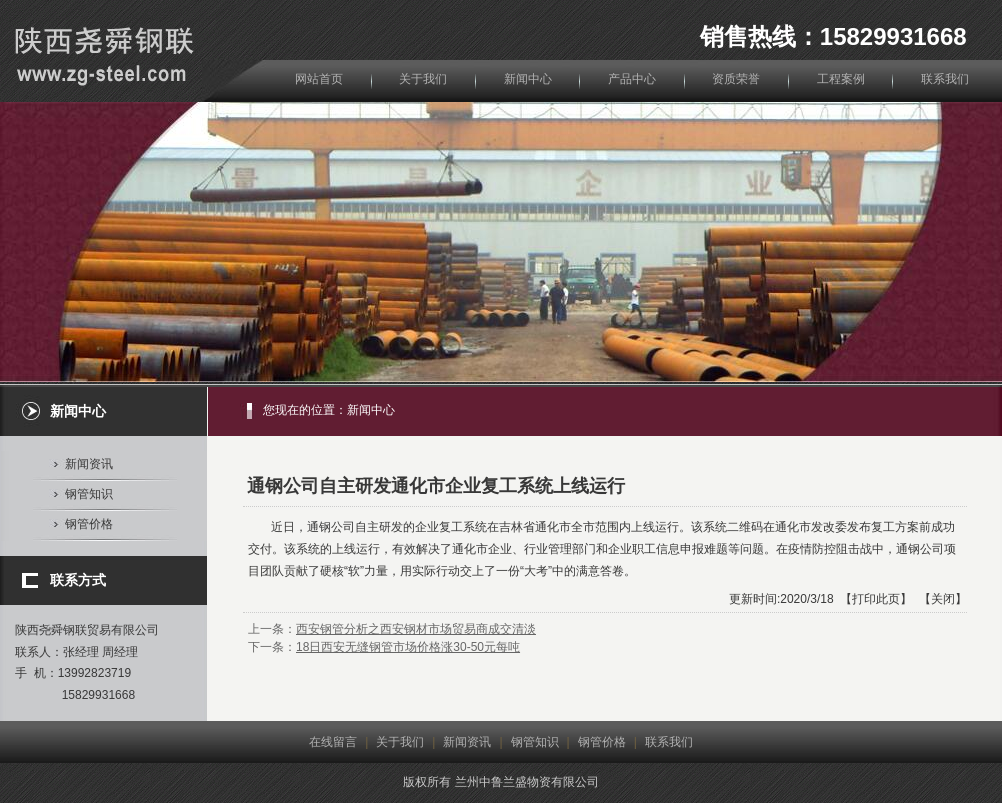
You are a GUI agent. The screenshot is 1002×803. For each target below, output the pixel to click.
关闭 (943, 599)
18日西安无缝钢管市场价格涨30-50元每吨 (408, 647)
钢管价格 (89, 524)
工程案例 (841, 79)
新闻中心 (528, 79)
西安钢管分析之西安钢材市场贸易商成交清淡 (416, 629)
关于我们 (423, 79)
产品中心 (632, 79)
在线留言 (333, 742)
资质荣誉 (736, 79)
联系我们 (945, 79)
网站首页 (319, 79)
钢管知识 (89, 494)
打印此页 (876, 599)
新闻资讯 (89, 464)
